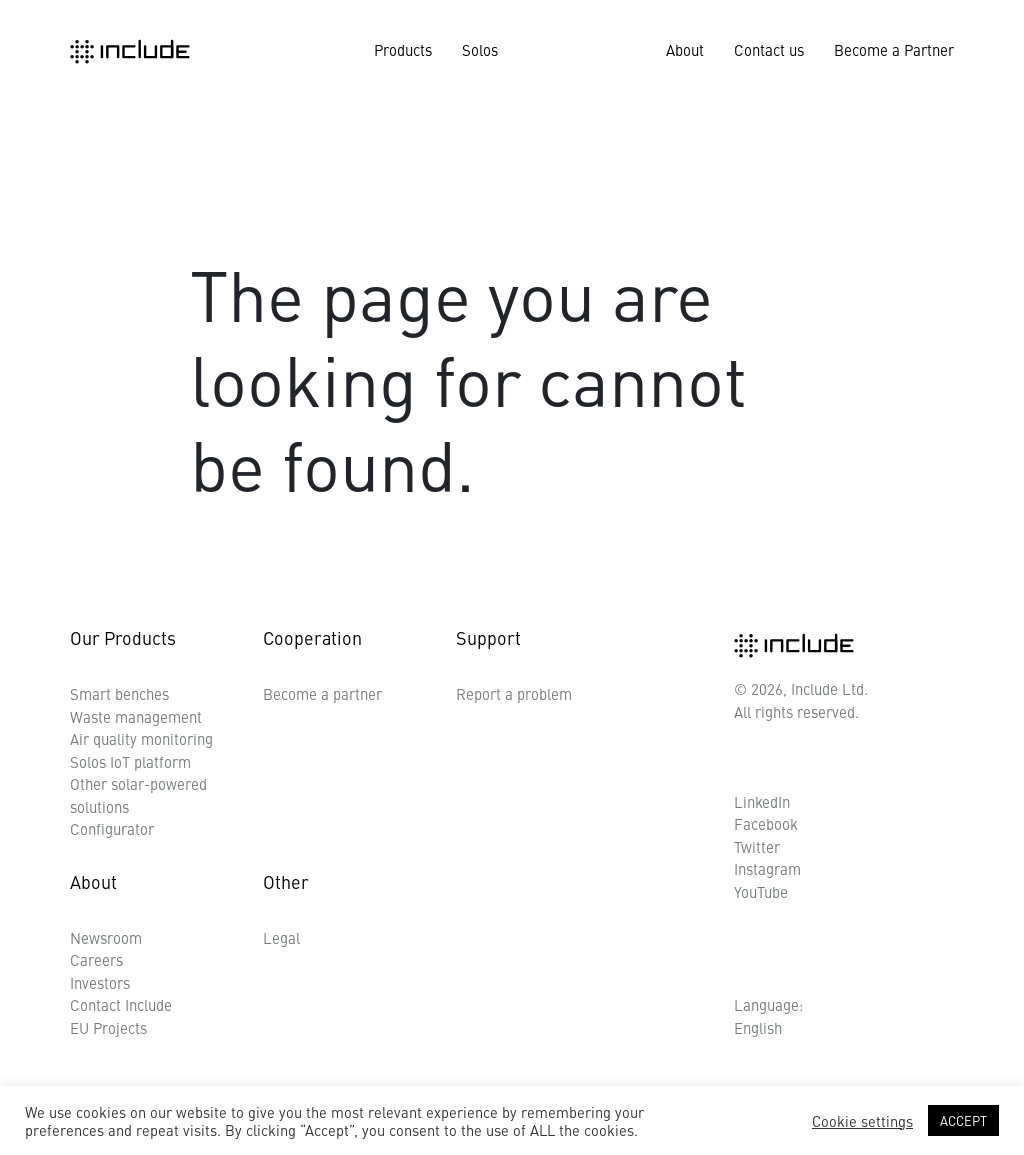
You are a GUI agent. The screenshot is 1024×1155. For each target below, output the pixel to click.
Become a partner (322, 693)
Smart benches (119, 693)
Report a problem (514, 693)
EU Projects (108, 1027)
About (685, 49)
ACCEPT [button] (963, 1120)
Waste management (136, 716)
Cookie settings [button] (862, 1121)
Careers (96, 959)
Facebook (766, 823)
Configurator (112, 828)
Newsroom (106, 937)
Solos (480, 49)
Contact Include (121, 1004)
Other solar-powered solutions (138, 795)
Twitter (757, 846)
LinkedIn (762, 801)
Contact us (769, 49)
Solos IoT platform (130, 761)
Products (403, 49)
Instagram (767, 868)
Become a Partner (894, 49)
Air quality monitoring (141, 738)
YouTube (761, 891)
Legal (281, 937)
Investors (100, 982)
